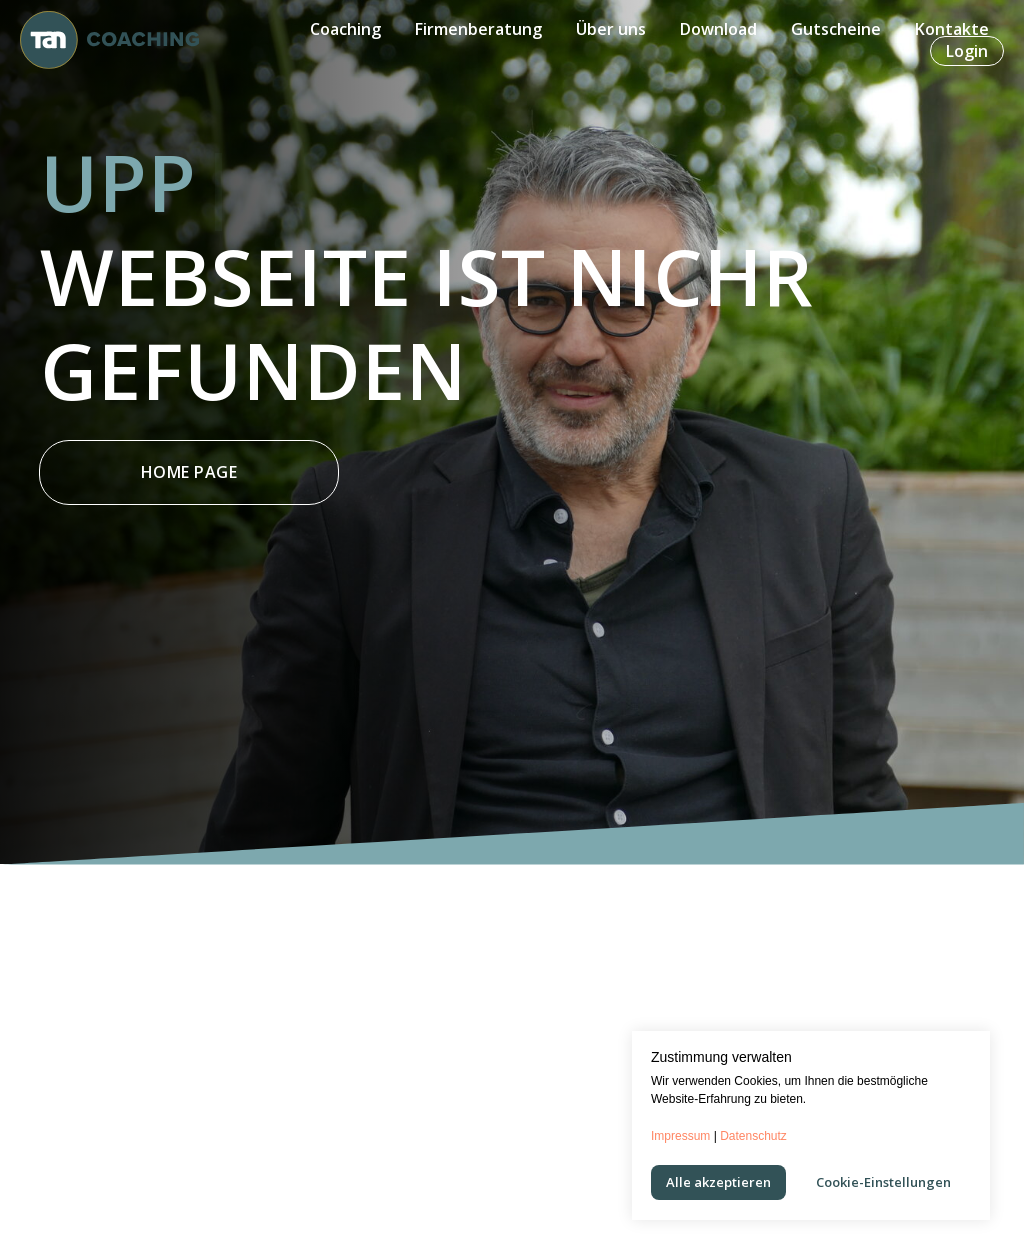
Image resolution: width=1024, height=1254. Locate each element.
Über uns (611, 29)
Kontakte (952, 29)
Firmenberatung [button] (478, 29)
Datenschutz (753, 1136)
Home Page (189, 472)
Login (967, 51)
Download (718, 29)
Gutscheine (836, 29)
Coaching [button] (345, 29)
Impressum (680, 1136)
